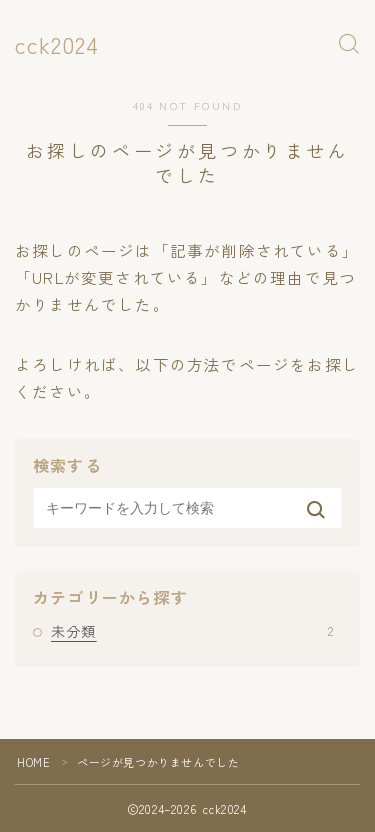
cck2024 (57, 44)
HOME (33, 762)
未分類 (192, 631)
